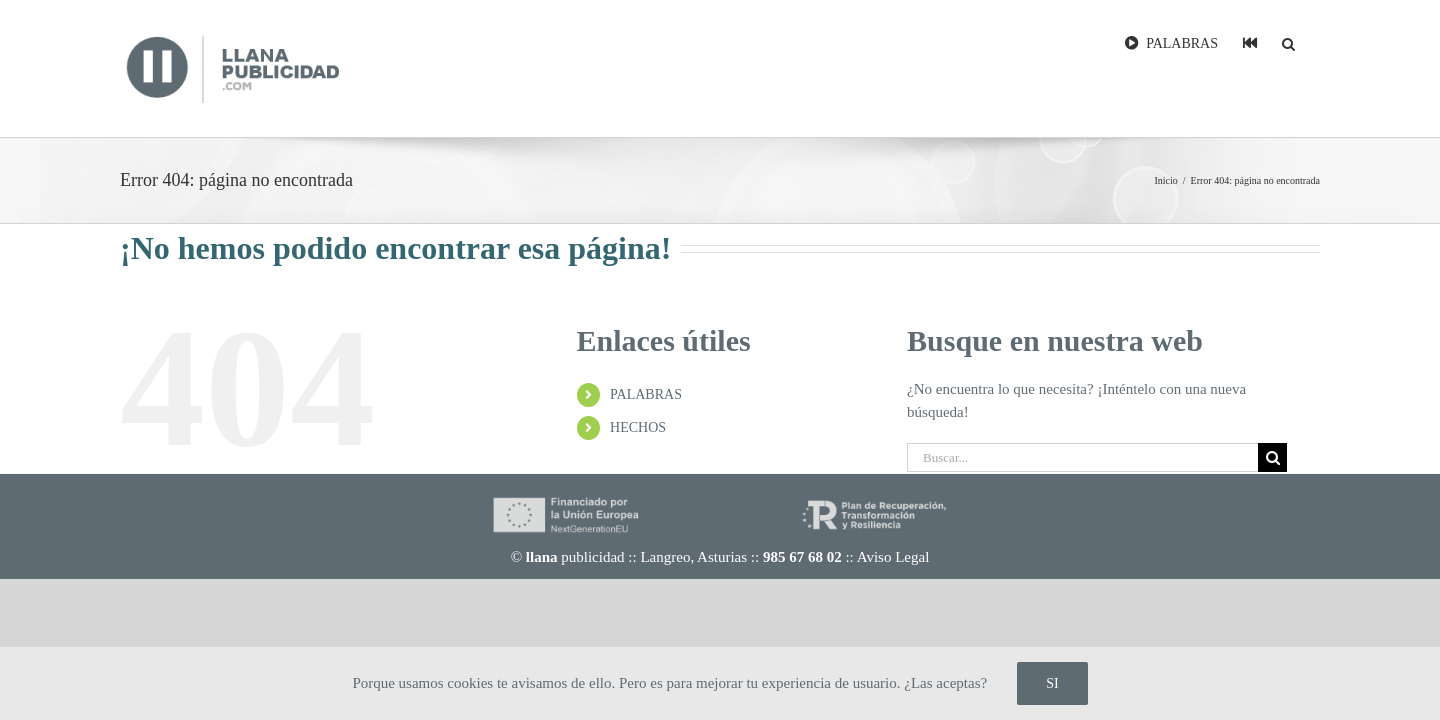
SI (1052, 683)
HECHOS (638, 427)
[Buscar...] (1082, 457)
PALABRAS (646, 394)
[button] (1313, 42)
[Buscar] (1272, 457)
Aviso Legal (893, 557)
